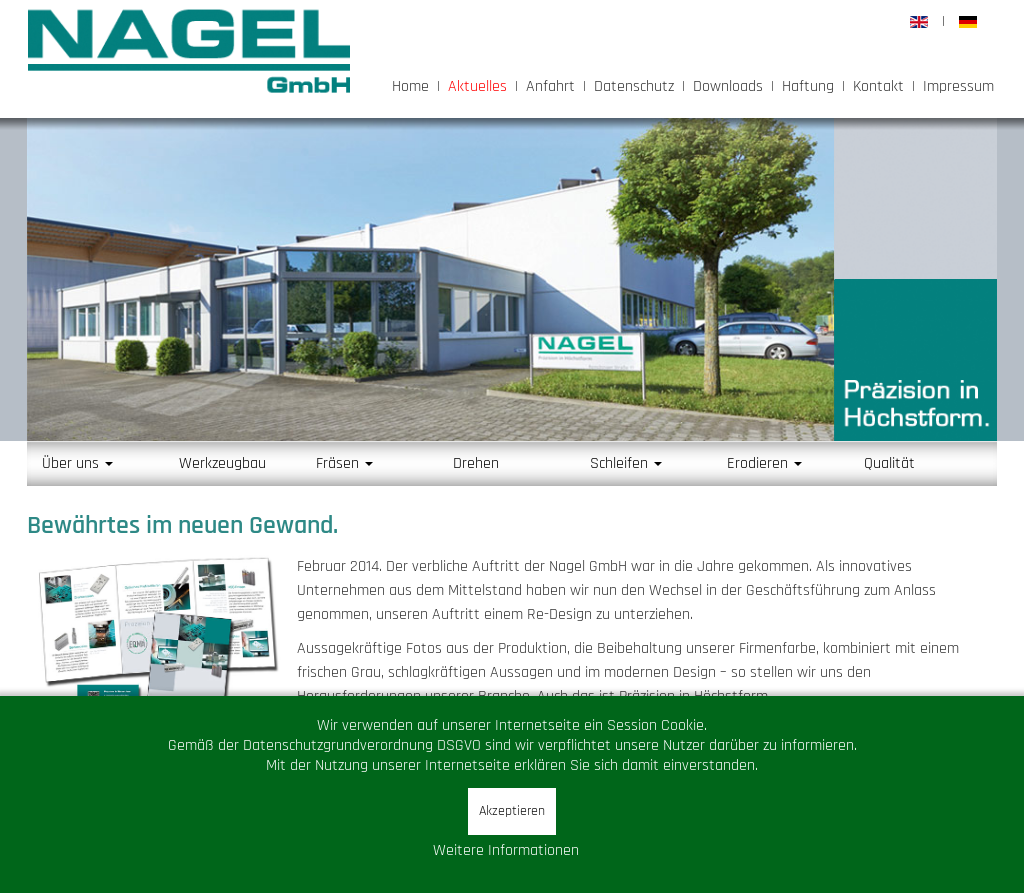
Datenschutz (634, 86)
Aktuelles (477, 86)
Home (410, 86)
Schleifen (626, 463)
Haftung (808, 86)
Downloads (728, 86)
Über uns (77, 463)
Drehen (476, 463)
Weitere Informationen (506, 850)
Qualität (889, 463)
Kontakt (878, 86)
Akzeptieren (512, 811)
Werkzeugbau (222, 463)
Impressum (958, 86)
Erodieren (764, 463)
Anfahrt (550, 86)
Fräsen (344, 463)
